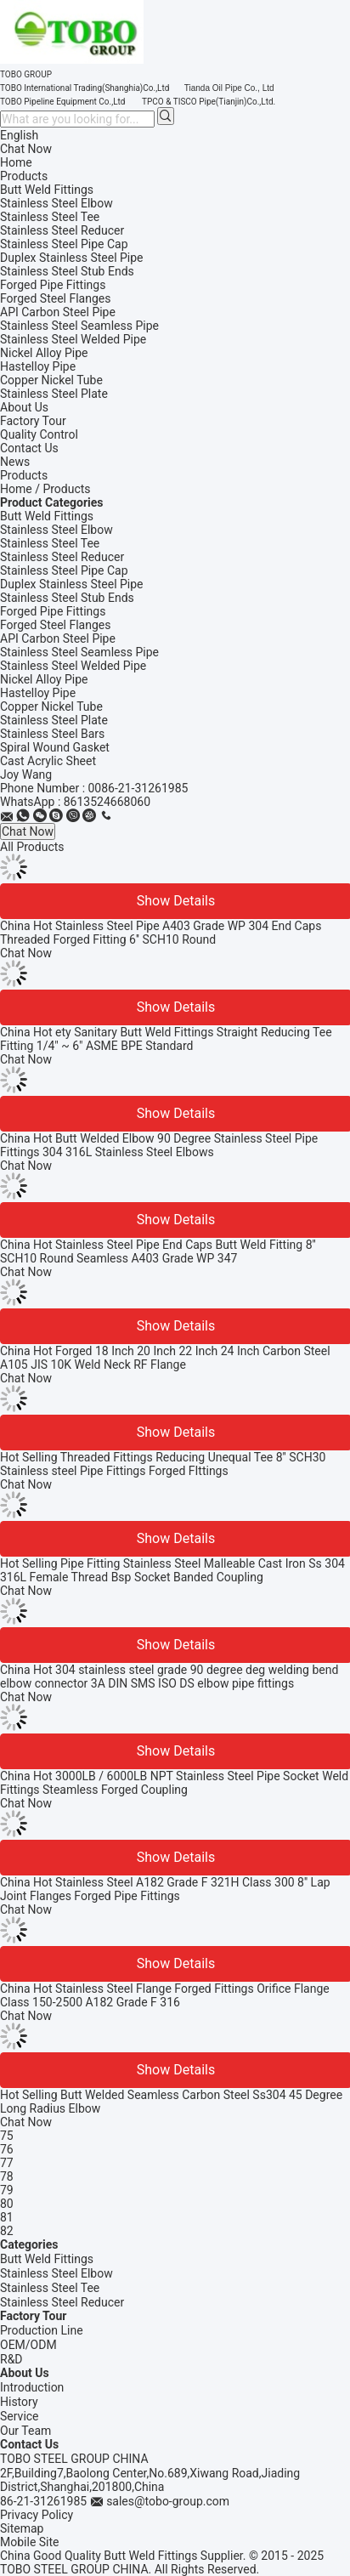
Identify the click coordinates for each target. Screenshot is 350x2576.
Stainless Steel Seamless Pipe (79, 652)
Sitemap (21, 2528)
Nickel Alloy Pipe (44, 679)
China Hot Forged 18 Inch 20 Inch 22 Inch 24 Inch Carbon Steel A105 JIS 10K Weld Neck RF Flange (165, 1357)
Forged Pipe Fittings (52, 611)
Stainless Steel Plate (54, 720)
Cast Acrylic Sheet (48, 761)
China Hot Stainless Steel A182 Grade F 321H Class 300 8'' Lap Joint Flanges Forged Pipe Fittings (165, 1889)
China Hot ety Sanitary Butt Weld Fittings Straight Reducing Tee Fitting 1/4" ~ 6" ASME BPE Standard (166, 1039)
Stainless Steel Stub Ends (67, 597)
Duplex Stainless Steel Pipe (72, 584)
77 (7, 2163)
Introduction (32, 2387)
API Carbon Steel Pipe (58, 638)
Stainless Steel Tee (49, 543)
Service (19, 2416)
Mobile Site (29, 2542)
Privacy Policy (36, 2515)
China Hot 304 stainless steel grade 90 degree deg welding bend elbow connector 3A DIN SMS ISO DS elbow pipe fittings (169, 1676)
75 (7, 2135)
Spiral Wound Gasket (55, 747)
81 (7, 2217)
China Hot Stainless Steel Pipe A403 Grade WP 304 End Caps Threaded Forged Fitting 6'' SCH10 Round (160, 932)
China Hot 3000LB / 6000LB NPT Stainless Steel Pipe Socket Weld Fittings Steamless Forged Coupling (174, 1782)
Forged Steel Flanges (55, 625)
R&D (11, 2359)
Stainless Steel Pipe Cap (64, 570)
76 (7, 2149)
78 (7, 2176)
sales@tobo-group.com (167, 2501)
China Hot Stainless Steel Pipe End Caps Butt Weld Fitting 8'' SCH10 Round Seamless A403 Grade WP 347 (158, 1251)
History (19, 2402)
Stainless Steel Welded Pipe (73, 665)
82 (7, 2231)
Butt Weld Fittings (46, 516)
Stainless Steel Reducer (62, 557)
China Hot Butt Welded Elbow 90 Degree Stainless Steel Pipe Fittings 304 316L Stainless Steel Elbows (159, 1145)
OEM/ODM (28, 2345)
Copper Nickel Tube (51, 706)
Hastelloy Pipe (38, 693)
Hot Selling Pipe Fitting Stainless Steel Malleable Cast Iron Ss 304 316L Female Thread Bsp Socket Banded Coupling (172, 1570)
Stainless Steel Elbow (56, 529)
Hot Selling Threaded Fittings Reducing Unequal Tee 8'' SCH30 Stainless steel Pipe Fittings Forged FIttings (162, 1464)
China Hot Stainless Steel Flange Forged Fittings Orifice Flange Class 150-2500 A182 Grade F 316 (165, 1995)
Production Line (41, 2330)
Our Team (25, 2430)
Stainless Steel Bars (52, 733)
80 (7, 2203)
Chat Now (26, 149)
